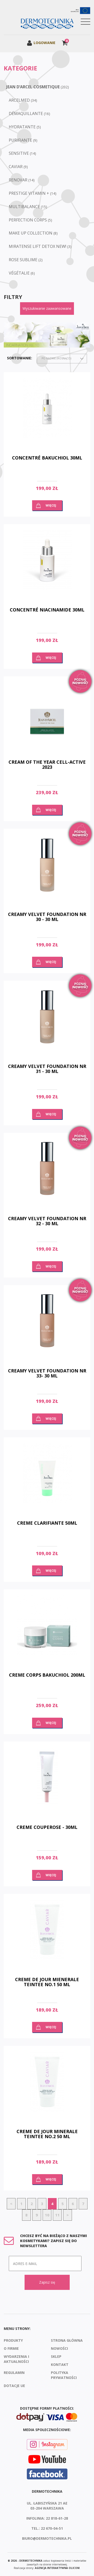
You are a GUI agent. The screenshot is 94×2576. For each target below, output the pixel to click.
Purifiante (20, 140)
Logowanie (41, 42)
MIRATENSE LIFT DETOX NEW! (37, 246)
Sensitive (19, 153)
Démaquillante (26, 113)
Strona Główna (67, 2340)
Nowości (59, 2348)
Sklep (56, 2356)
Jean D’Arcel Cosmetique (33, 87)
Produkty (13, 2340)
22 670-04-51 (52, 2528)
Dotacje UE (14, 2385)
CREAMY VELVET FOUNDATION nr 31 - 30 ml (47, 1068)
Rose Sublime (23, 259)
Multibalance (24, 206)
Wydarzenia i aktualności (16, 2359)
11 (57, 2214)
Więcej (51, 505)
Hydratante (22, 127)
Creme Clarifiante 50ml (47, 1523)
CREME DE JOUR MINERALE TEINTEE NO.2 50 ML (47, 2133)
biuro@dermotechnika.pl (47, 2538)
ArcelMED (19, 100)
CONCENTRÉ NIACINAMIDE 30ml (47, 610)
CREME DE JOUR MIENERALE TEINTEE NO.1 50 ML (47, 1981)
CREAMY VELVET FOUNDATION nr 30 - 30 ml (47, 916)
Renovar (18, 180)
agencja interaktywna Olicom (57, 2568)
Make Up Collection (30, 233)
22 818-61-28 (57, 2518)
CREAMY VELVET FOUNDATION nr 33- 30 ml (47, 1373)
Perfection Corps (28, 220)
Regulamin (14, 2372)
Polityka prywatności (64, 2375)
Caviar (16, 166)
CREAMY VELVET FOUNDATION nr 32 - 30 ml (47, 1220)
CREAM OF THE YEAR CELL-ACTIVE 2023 (47, 764)
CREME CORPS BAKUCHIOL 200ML (47, 1675)
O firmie (11, 2348)
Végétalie (19, 273)
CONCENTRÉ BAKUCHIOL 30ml (47, 458)
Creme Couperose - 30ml (47, 1827)
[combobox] (62, 358)
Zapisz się (47, 2282)
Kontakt (59, 2364)
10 (47, 2214)
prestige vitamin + (29, 193)
